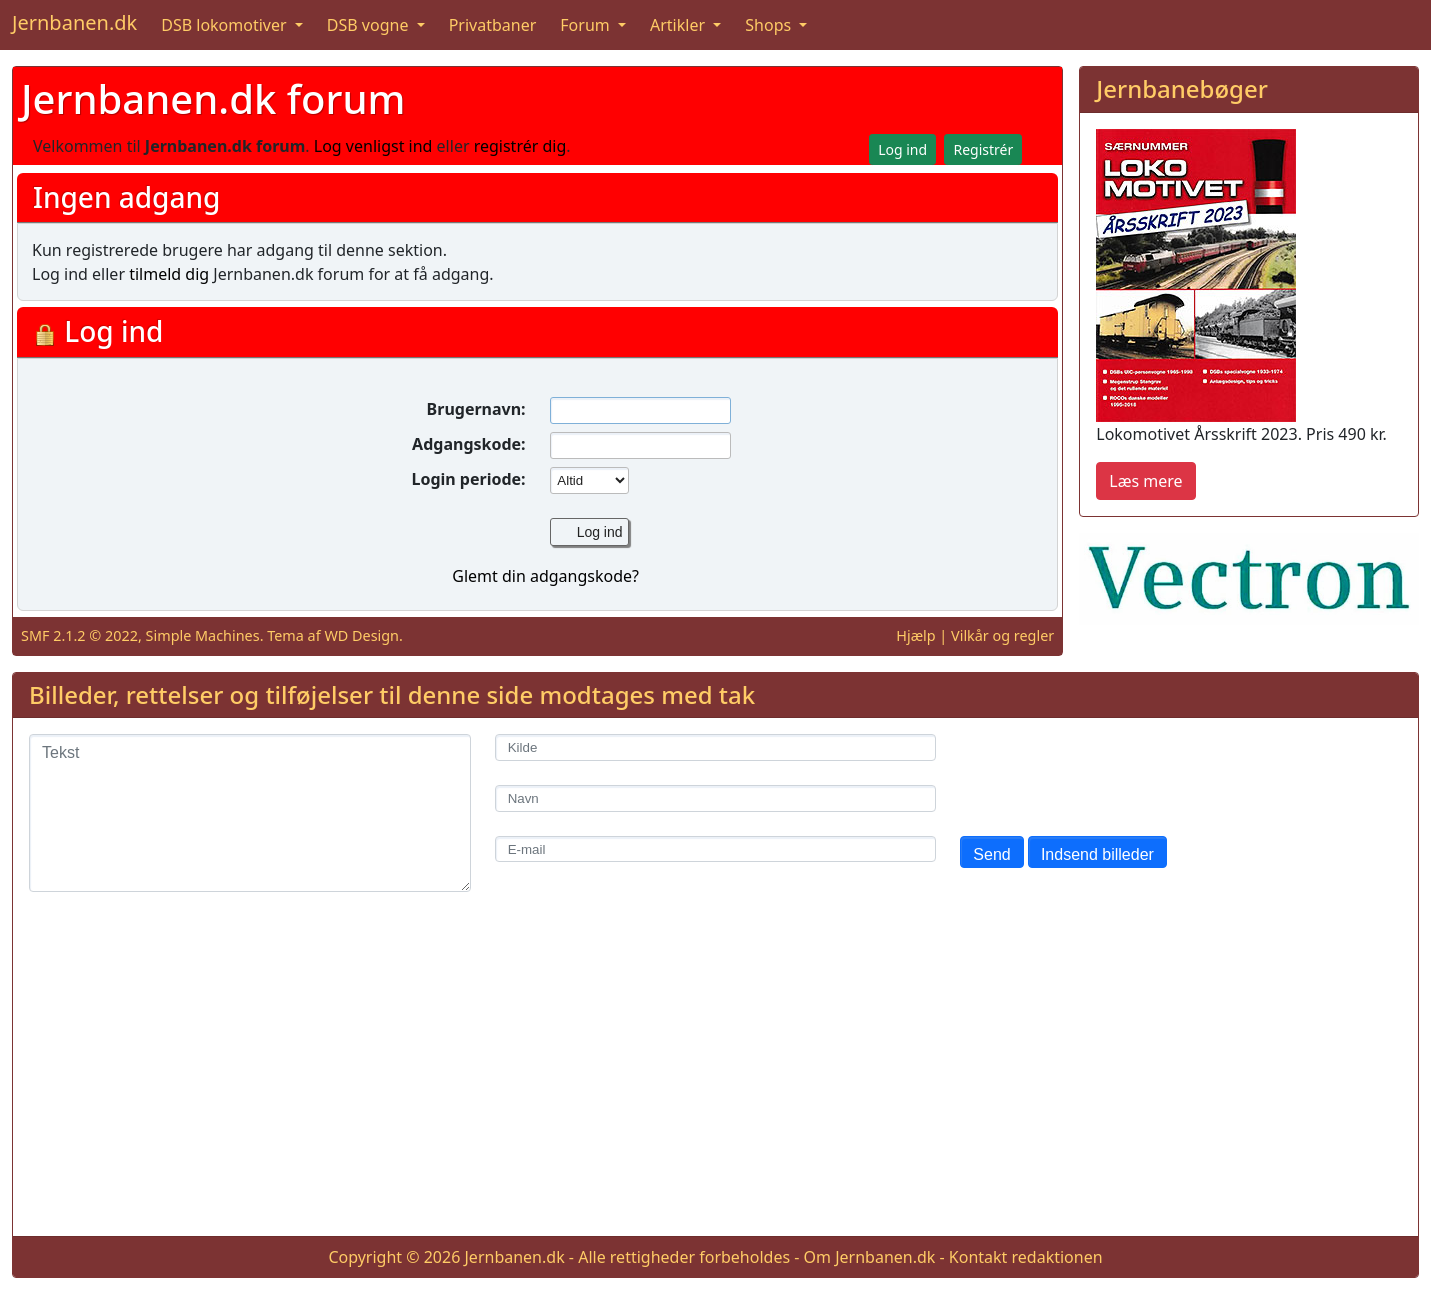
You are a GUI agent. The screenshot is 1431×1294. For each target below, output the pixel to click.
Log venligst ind (373, 146)
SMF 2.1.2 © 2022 (79, 635)
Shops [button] (770, 25)
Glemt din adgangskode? (545, 576)
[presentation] (1112, 773)
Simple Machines (203, 635)
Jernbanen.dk (74, 22)
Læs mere (1145, 481)
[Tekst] (250, 813)
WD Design (361, 635)
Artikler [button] (679, 25)
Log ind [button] (902, 149)
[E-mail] (716, 849)
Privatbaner (493, 25)
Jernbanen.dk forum (213, 98)
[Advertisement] (716, 1080)
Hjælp (915, 635)
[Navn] (716, 798)
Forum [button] (587, 25)
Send (991, 854)
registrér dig (520, 146)
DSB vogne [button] (370, 25)
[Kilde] (716, 747)
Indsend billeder (1097, 854)
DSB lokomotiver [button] (226, 25)
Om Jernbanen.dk (870, 1257)
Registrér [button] (983, 149)
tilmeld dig (169, 274)
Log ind (600, 532)
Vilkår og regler (1002, 635)
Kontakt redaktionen (1026, 1257)
